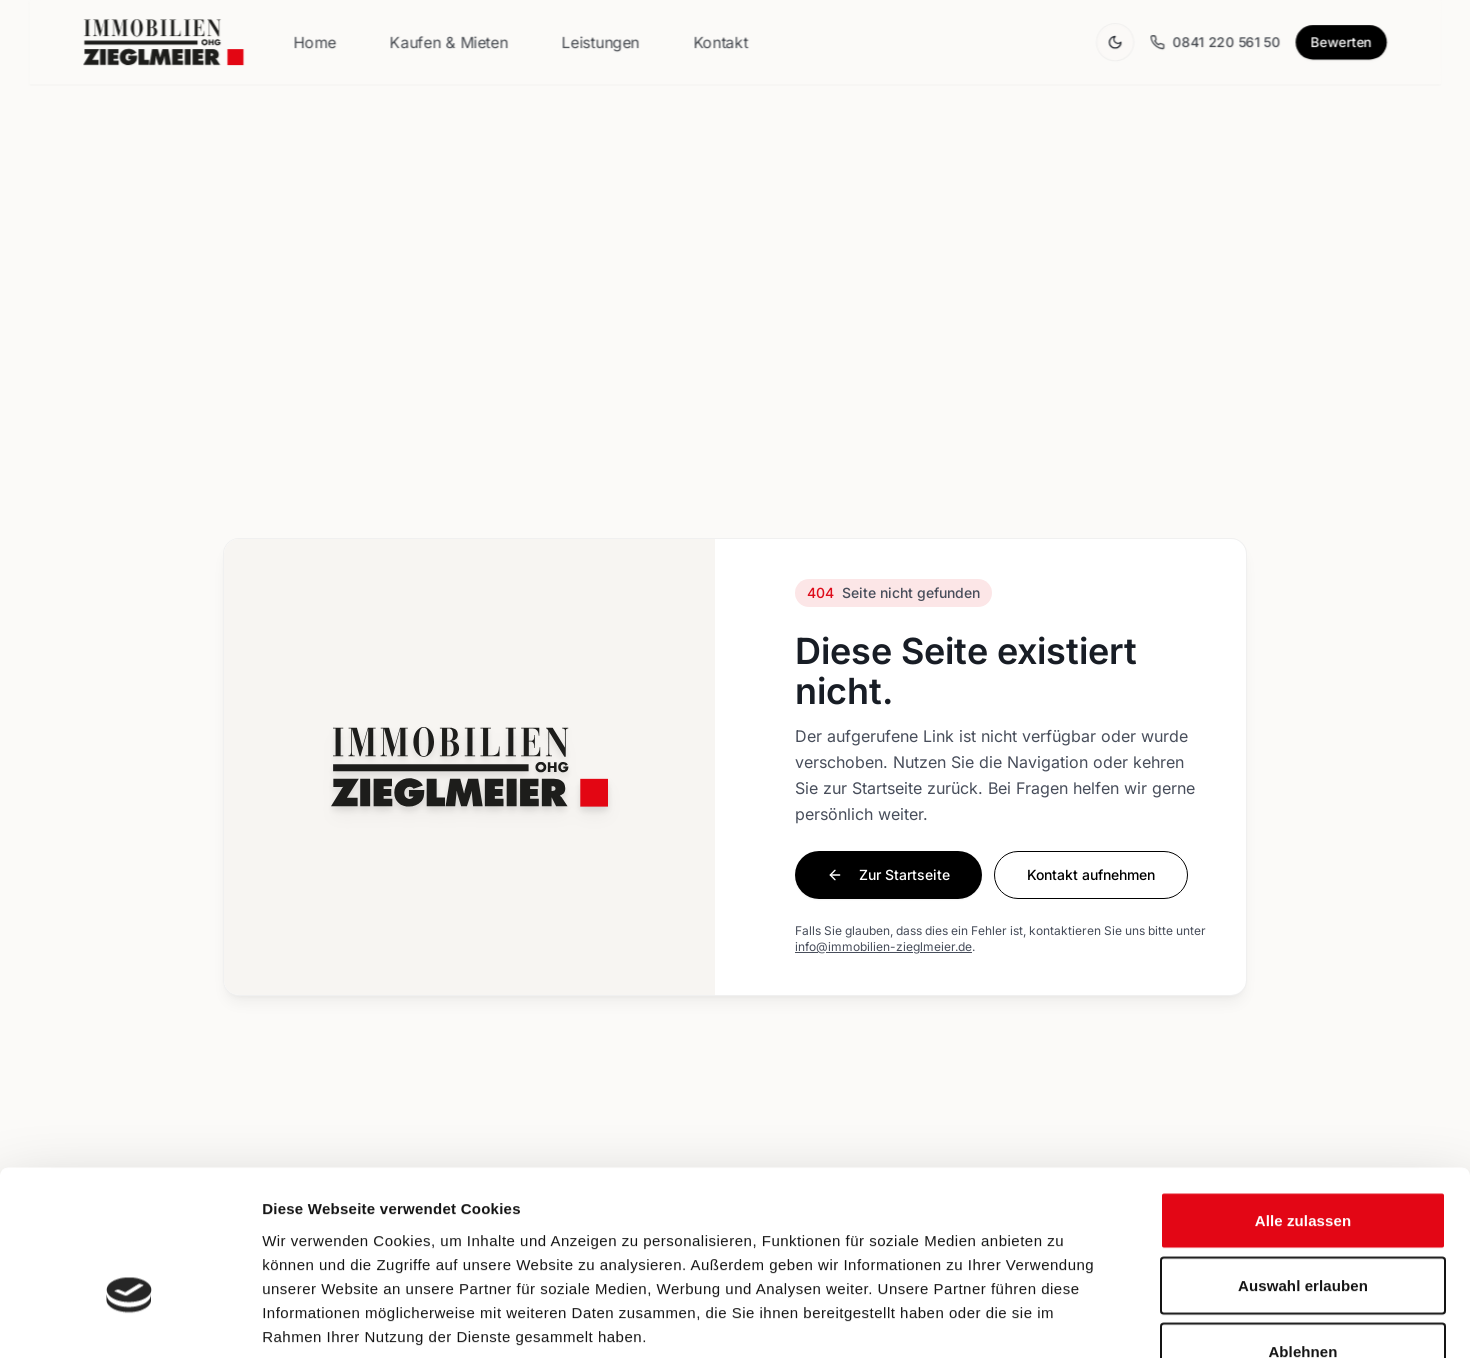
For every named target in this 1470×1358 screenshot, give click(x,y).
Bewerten (1341, 42)
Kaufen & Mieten (449, 42)
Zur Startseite (888, 874)
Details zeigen (1063, 1318)
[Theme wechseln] (1115, 42)
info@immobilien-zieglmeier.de (883, 946)
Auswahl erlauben (1303, 1161)
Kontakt (720, 42)
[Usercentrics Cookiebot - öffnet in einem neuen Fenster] (129, 1319)
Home (314, 42)
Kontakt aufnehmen (1091, 874)
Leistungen (601, 42)
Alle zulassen (1303, 1095)
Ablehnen (1302, 1226)
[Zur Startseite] (163, 42)
